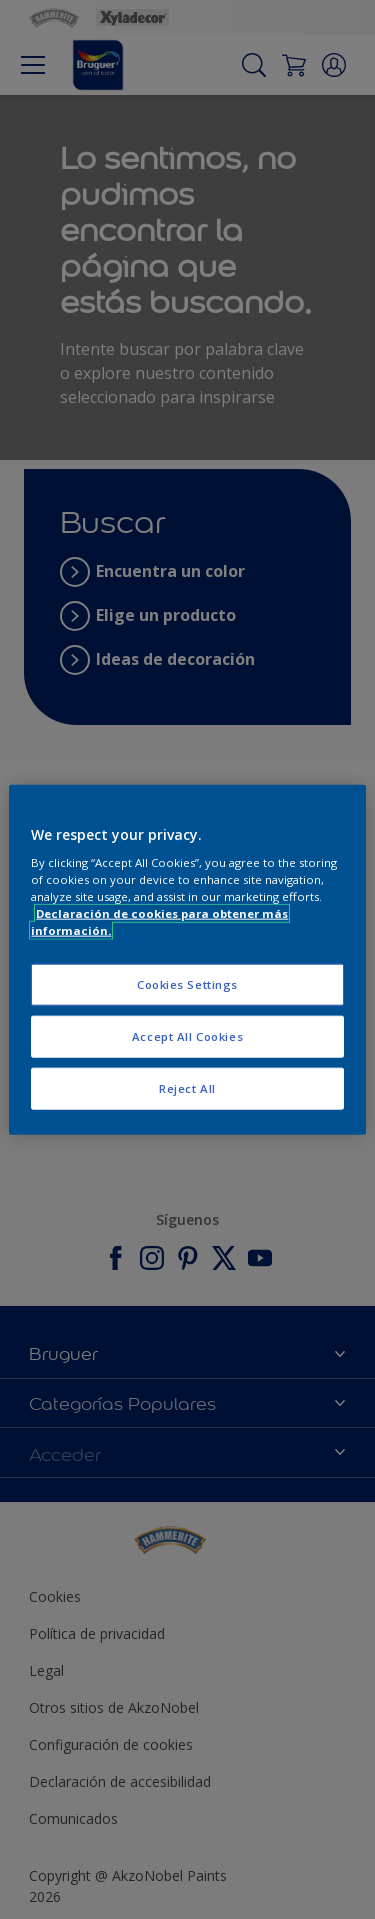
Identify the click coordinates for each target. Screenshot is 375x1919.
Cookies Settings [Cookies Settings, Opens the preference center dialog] (187, 984)
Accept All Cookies (187, 1036)
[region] (187, 959)
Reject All (187, 1088)
